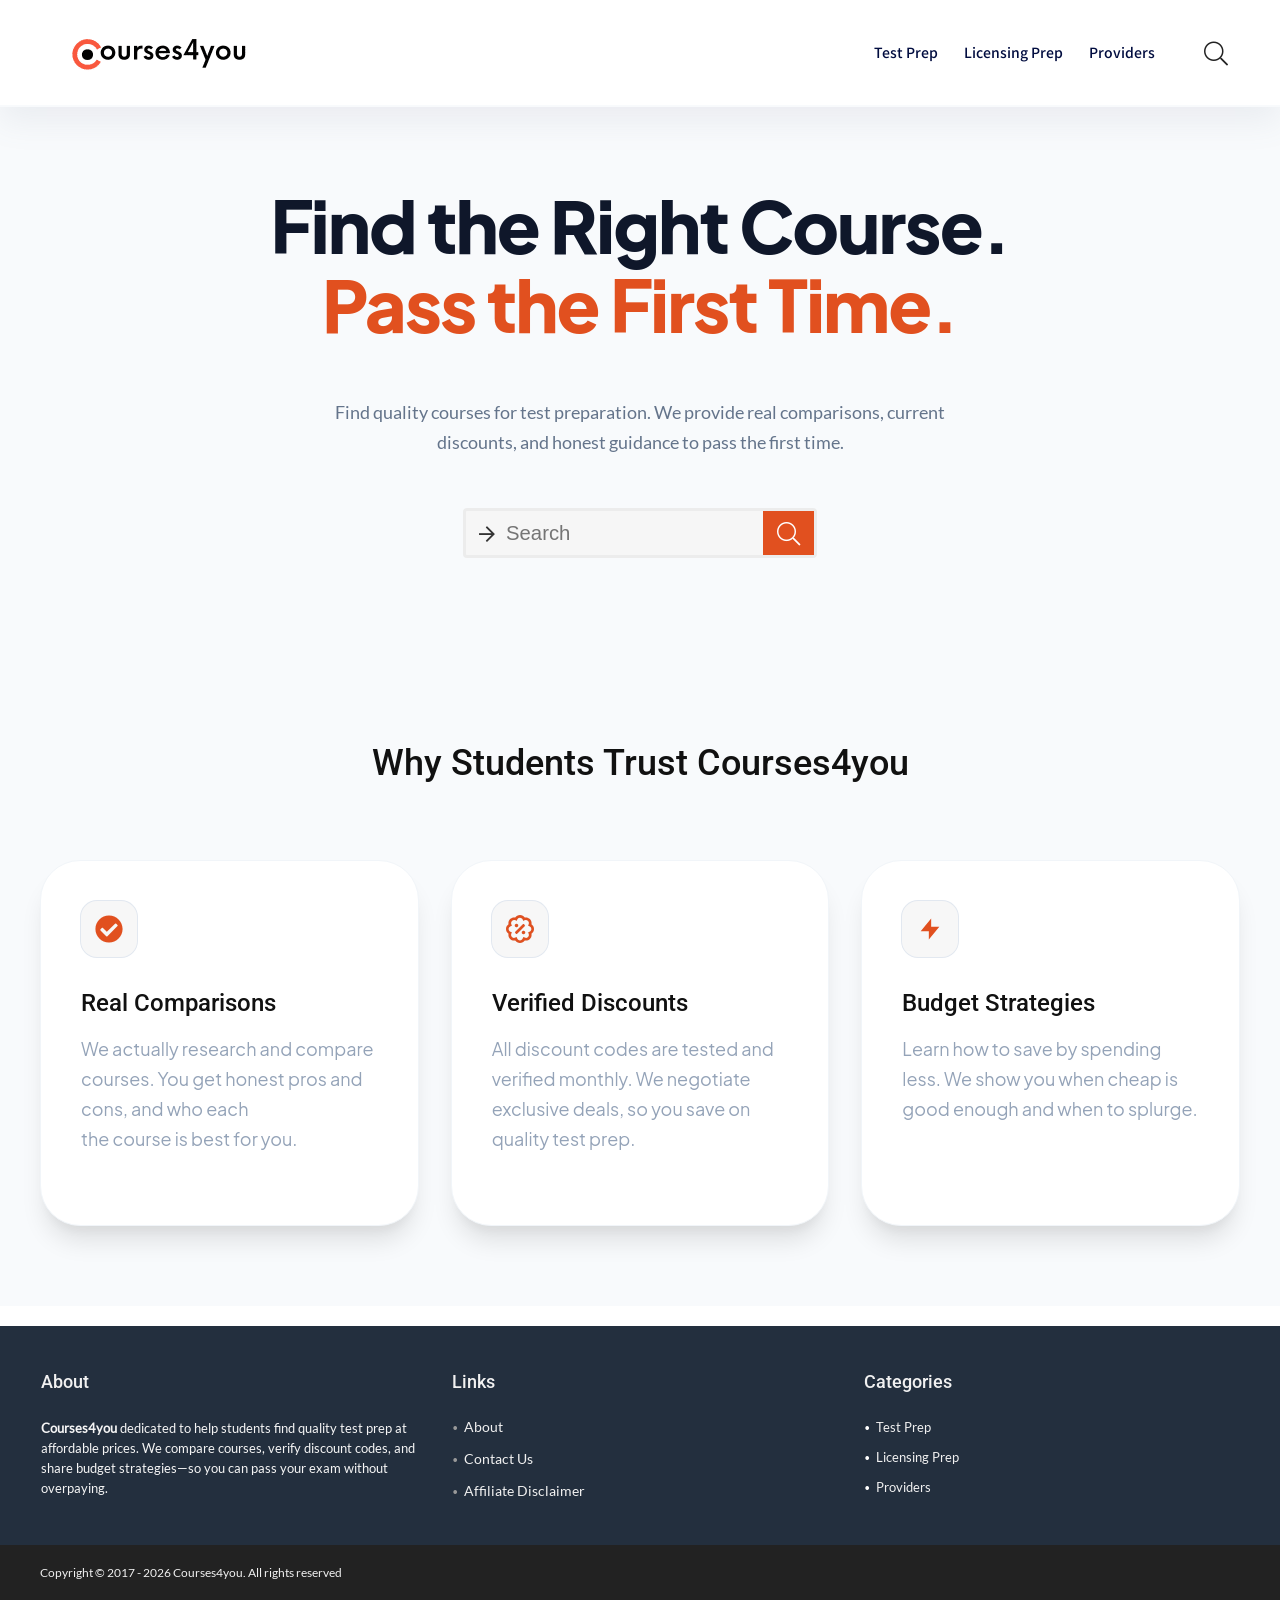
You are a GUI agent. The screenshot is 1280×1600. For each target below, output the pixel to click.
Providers (1122, 52)
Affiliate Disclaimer (524, 1490)
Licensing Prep (1013, 52)
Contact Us (498, 1458)
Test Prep (906, 52)
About (483, 1426)
